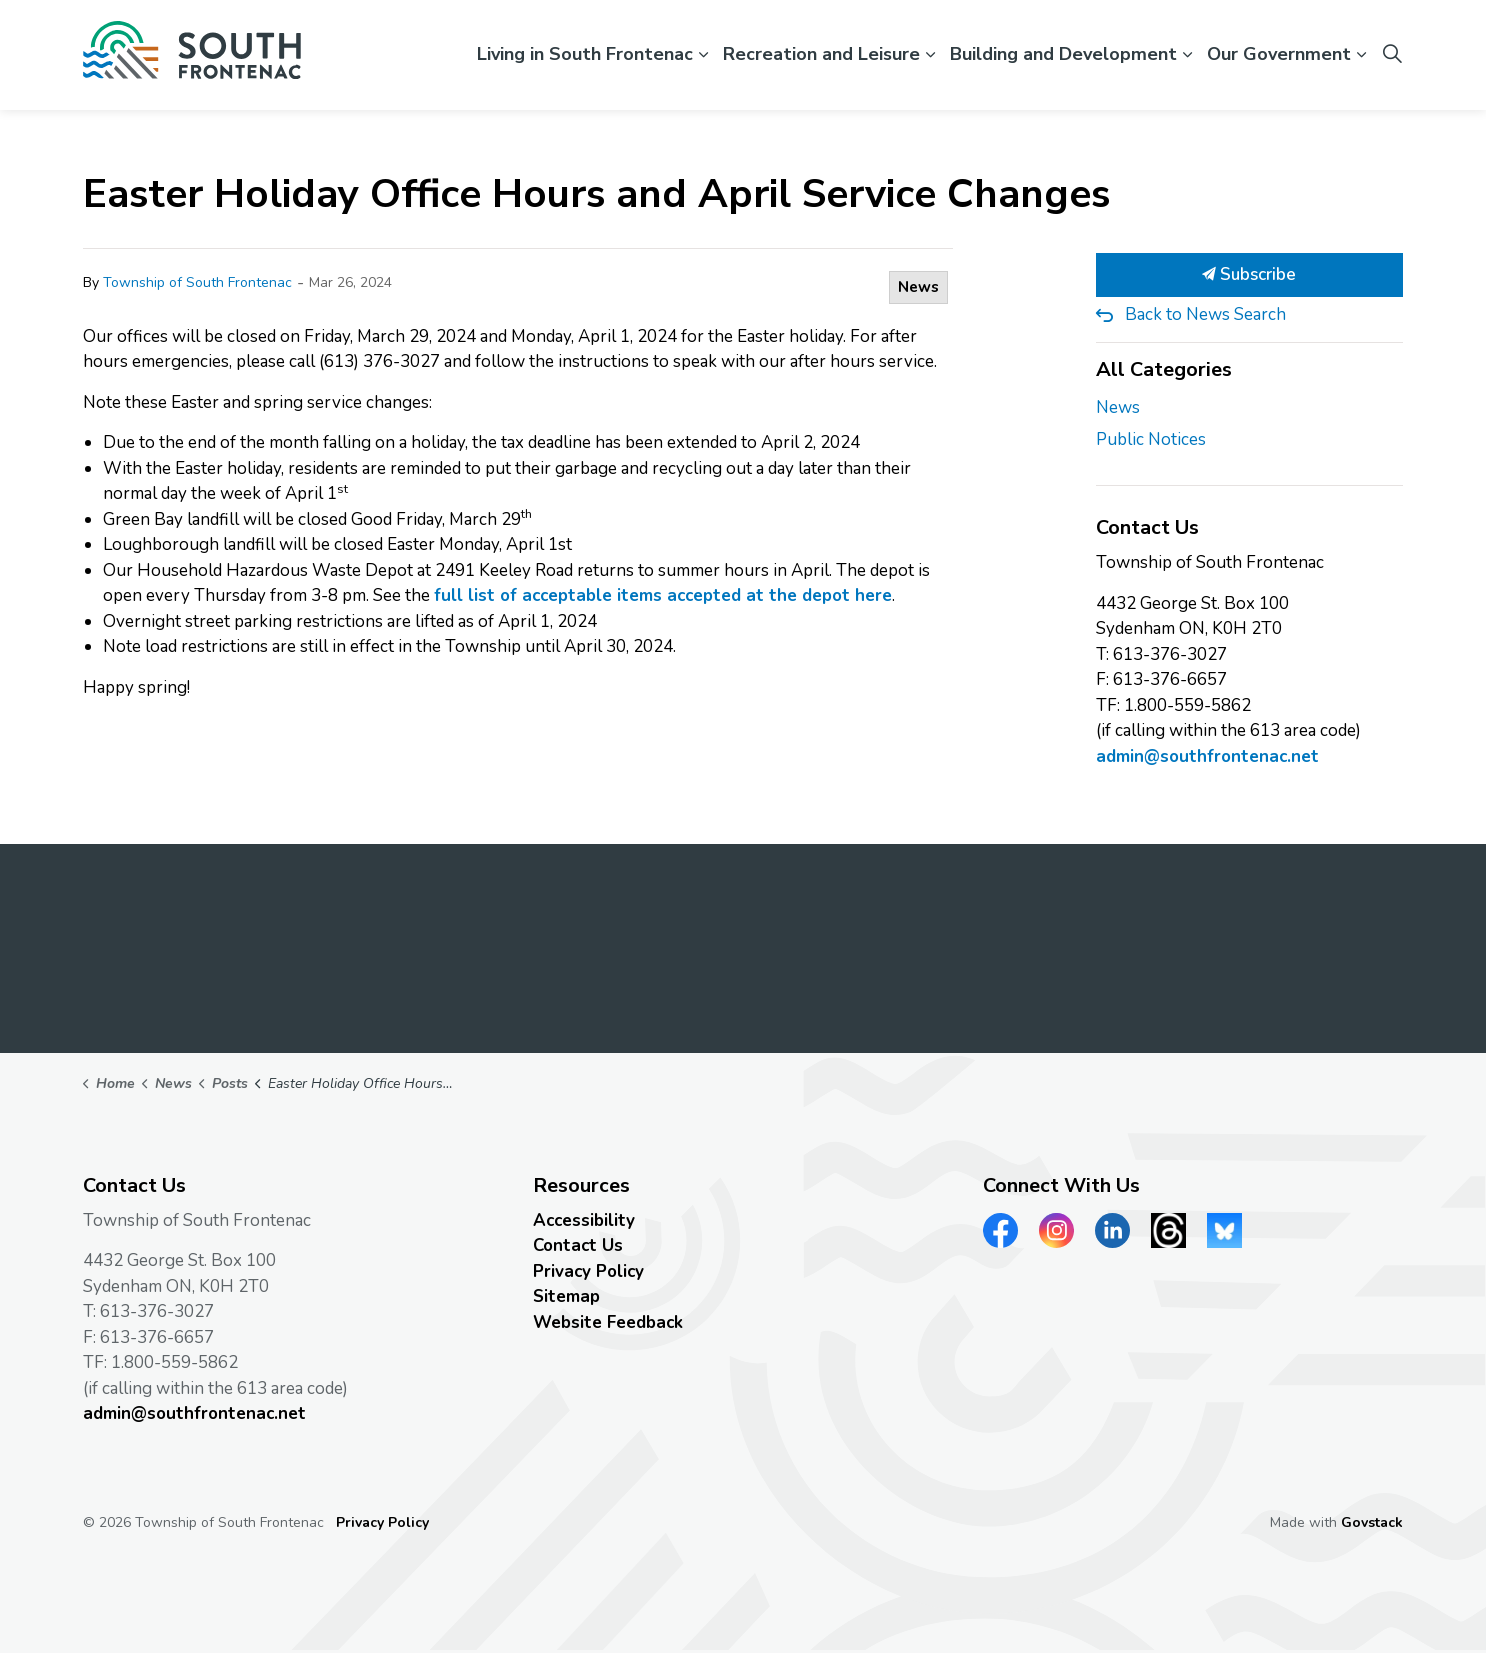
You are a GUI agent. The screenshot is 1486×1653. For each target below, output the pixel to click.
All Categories (1164, 369)
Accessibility (584, 1220)
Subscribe (1250, 275)
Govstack (1372, 1522)
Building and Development (1063, 54)
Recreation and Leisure (821, 54)
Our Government (1279, 54)
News (918, 287)
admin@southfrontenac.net (1207, 756)
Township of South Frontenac (197, 282)
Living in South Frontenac (585, 54)
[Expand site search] (1392, 55)
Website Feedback (608, 1322)
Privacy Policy (588, 1271)
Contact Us (578, 1245)
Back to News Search (1205, 314)
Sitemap (566, 1296)
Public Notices (1151, 439)
